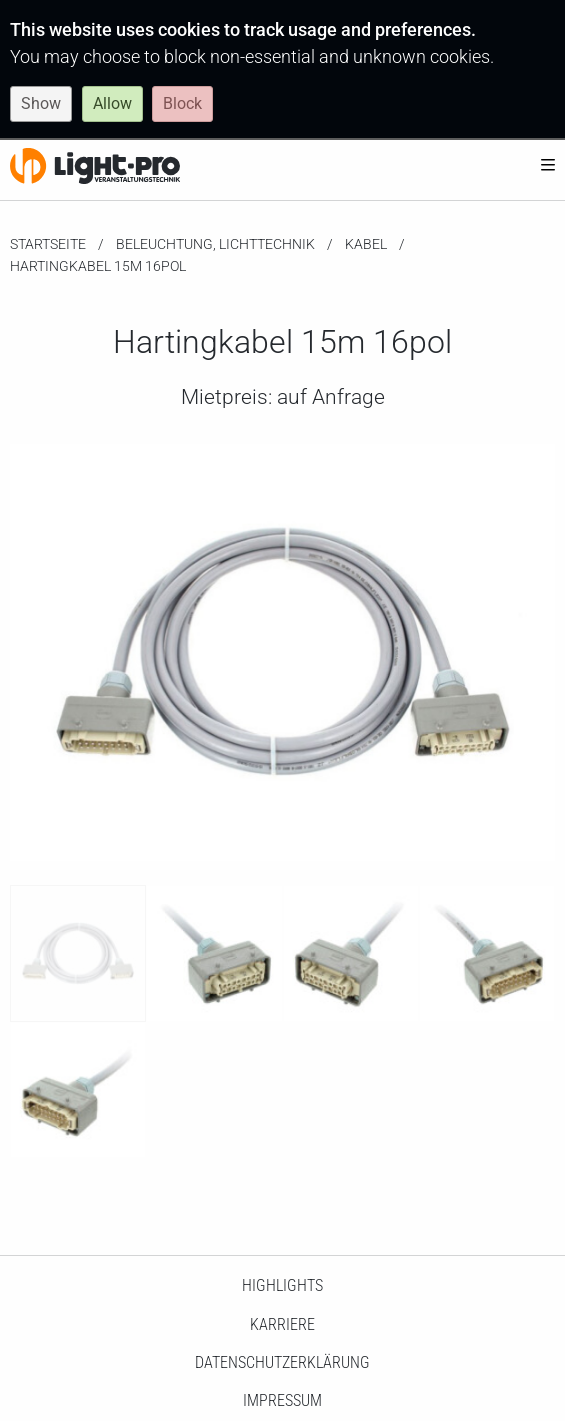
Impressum (282, 1400)
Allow (112, 103)
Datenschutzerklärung (282, 1362)
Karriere (282, 1324)
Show (41, 103)
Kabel (366, 244)
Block (182, 103)
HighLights (282, 1285)
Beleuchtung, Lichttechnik (215, 244)
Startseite (48, 244)
